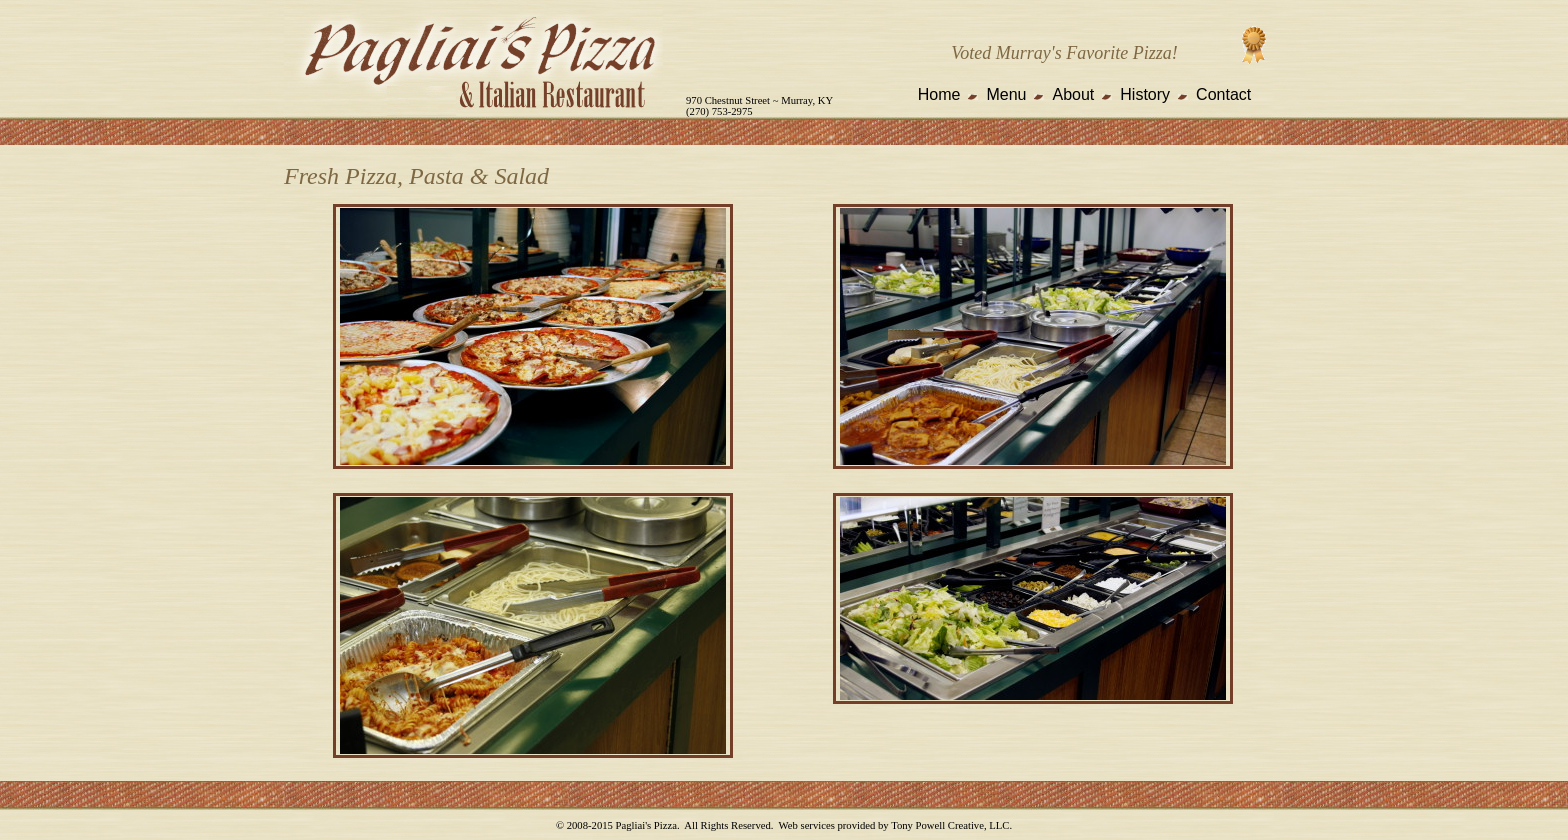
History (1145, 94)
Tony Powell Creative (937, 825)
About (1073, 94)
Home (939, 94)
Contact (1223, 94)
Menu (1006, 94)
